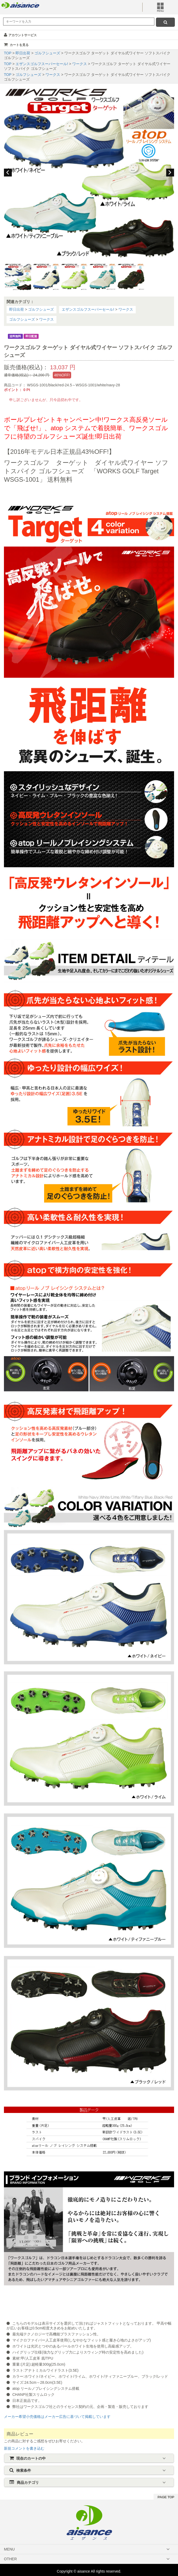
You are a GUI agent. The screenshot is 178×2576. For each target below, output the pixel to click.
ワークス (80, 64)
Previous (8, 172)
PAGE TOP (166, 2497)
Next (170, 172)
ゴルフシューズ (47, 53)
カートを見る (16, 45)
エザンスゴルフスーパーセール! (42, 64)
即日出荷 (23, 53)
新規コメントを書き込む (24, 2448)
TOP (8, 53)
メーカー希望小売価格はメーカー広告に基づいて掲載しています (57, 2416)
